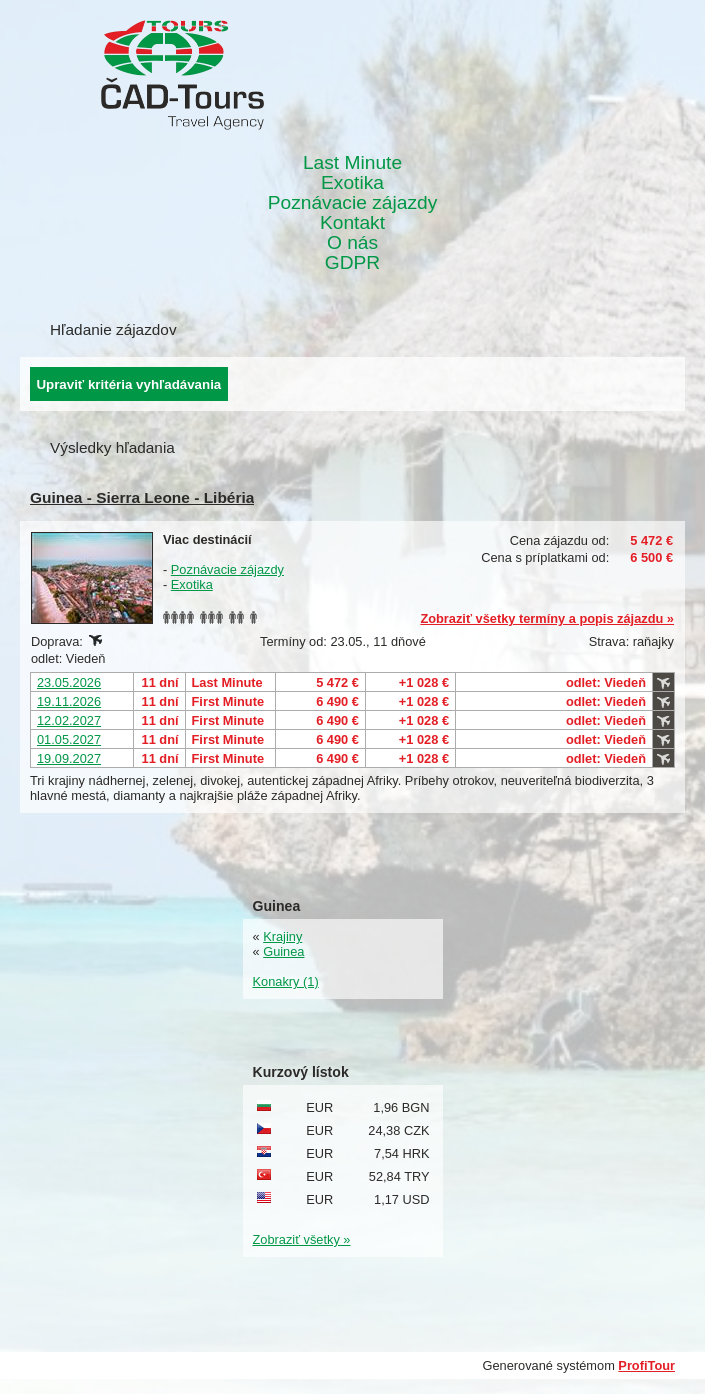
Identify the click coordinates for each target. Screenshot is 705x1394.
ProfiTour (646, 1365)
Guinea (283, 951)
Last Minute (352, 163)
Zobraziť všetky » (302, 1239)
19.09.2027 (69, 758)
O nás (352, 243)
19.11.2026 (69, 701)
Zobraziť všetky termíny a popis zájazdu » (547, 618)
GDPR (352, 263)
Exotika (352, 183)
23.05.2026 (69, 682)
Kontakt (352, 223)
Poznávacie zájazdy (353, 203)
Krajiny (282, 936)
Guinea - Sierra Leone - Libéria (142, 497)
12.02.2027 (69, 720)
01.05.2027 (69, 739)
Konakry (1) (286, 981)
